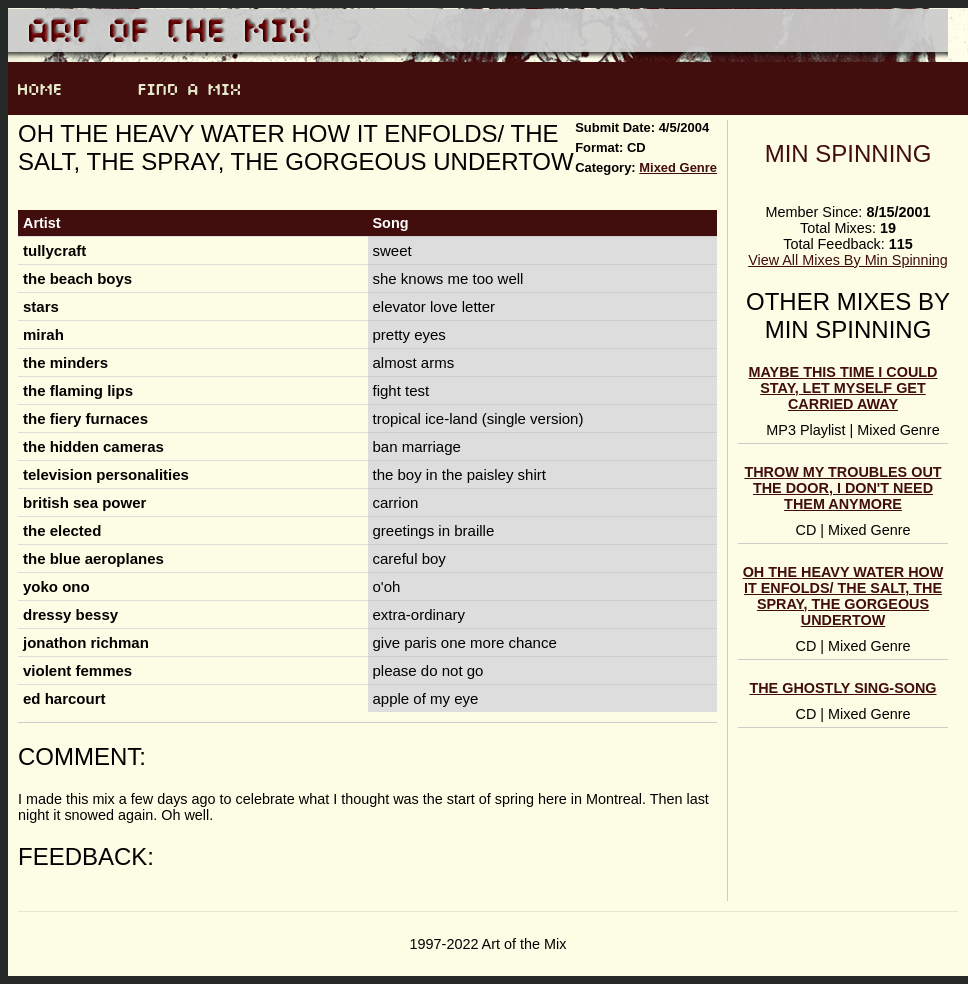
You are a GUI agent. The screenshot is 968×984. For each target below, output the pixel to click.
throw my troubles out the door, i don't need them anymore (842, 488)
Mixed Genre (678, 167)
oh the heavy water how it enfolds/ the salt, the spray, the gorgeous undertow (843, 596)
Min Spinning (848, 153)
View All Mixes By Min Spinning (848, 260)
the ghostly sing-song (842, 688)
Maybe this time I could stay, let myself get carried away (843, 388)
